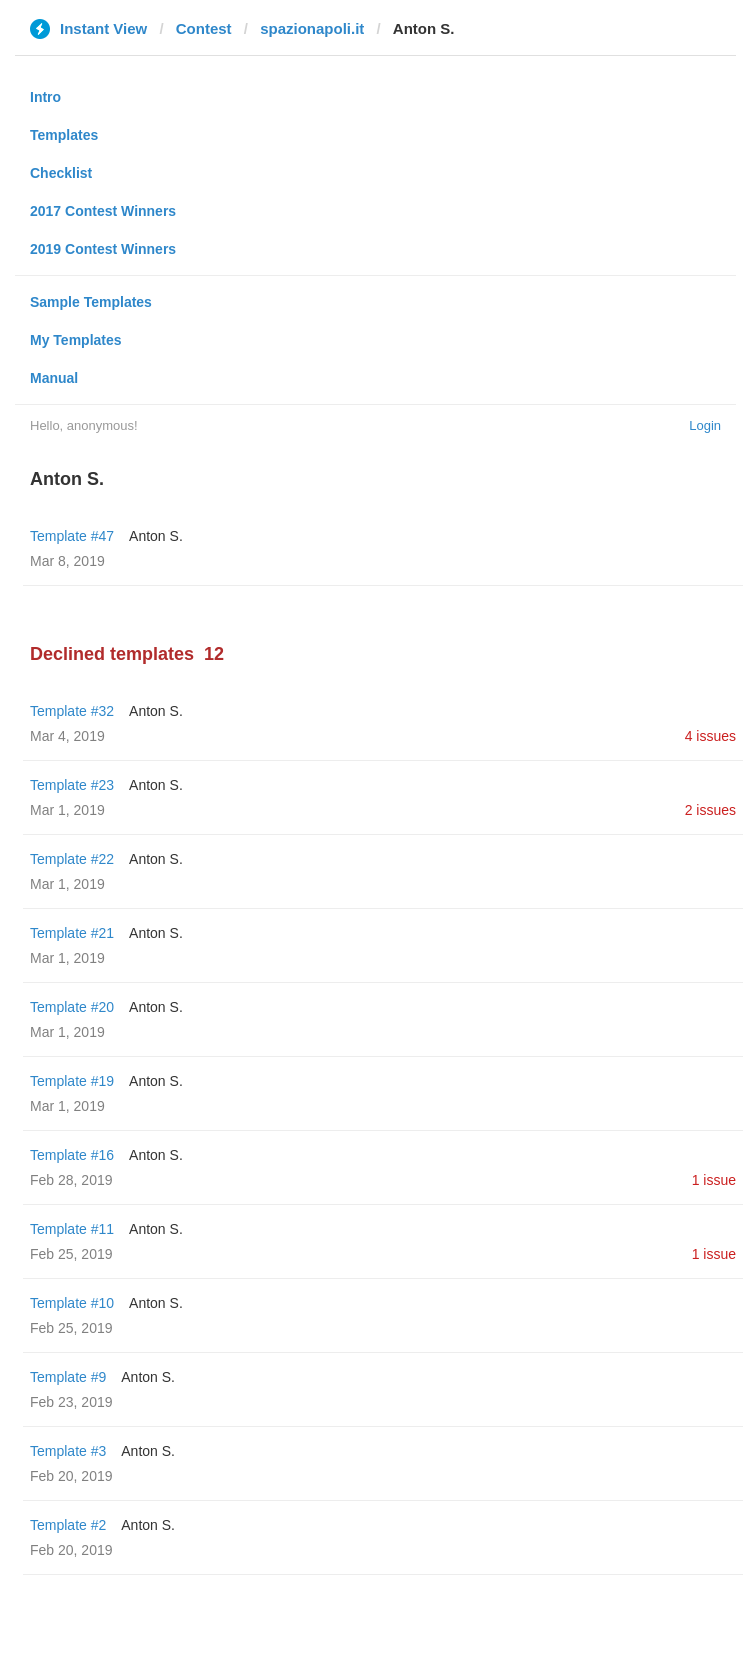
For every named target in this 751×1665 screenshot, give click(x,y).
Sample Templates (91, 302)
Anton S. (156, 536)
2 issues (710, 810)
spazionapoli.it (312, 28)
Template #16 (72, 1155)
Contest (204, 28)
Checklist (61, 173)
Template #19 (72, 1081)
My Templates (76, 340)
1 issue (714, 1180)
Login (705, 425)
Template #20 (72, 1007)
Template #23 (72, 785)
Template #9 (68, 1377)
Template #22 (72, 859)
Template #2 (68, 1525)
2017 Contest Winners (103, 211)
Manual (54, 378)
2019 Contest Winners (103, 249)
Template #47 (72, 536)
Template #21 (72, 933)
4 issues (710, 736)
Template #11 (72, 1229)
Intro (45, 97)
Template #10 (72, 1303)
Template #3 (68, 1451)
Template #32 (72, 711)
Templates (64, 135)
